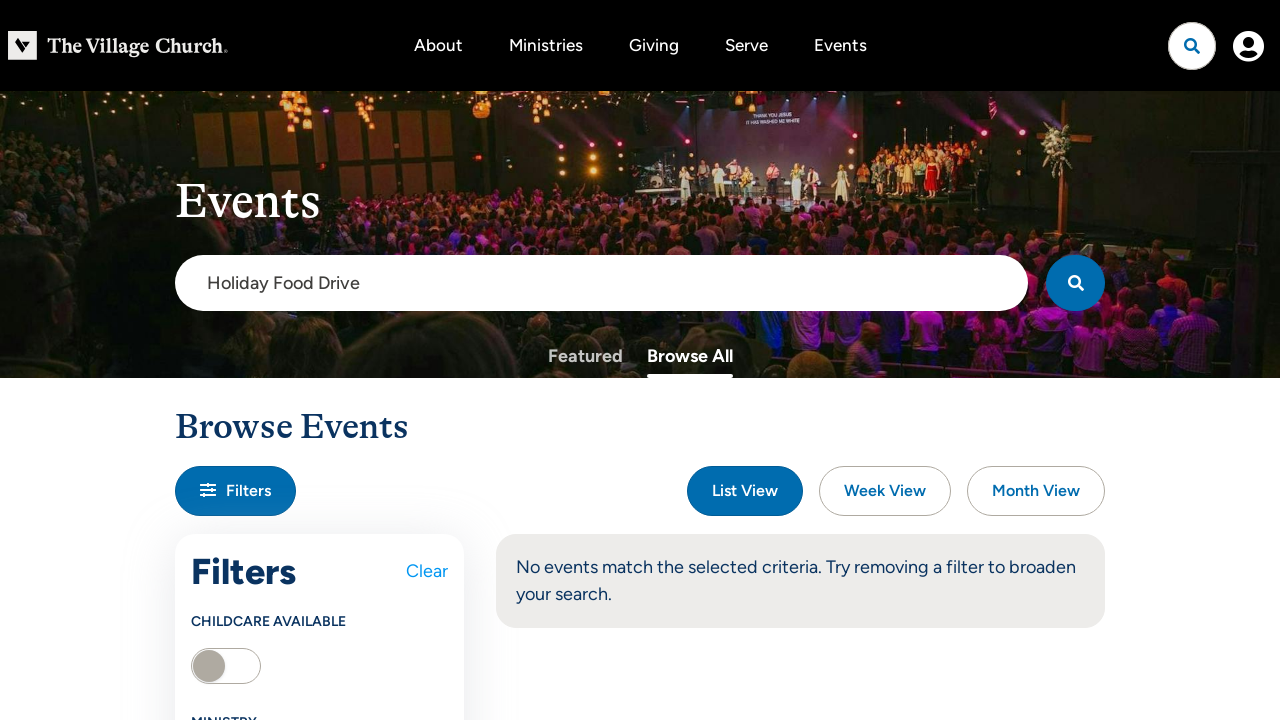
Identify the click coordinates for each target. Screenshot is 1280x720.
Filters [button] (235, 490)
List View (745, 490)
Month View (1036, 490)
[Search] (1075, 283)
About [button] (438, 45)
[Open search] (1192, 46)
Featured (585, 356)
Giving (654, 45)
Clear (427, 571)
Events (840, 45)
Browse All (690, 356)
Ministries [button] (546, 45)
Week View (885, 490)
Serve (746, 45)
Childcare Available (268, 621)
